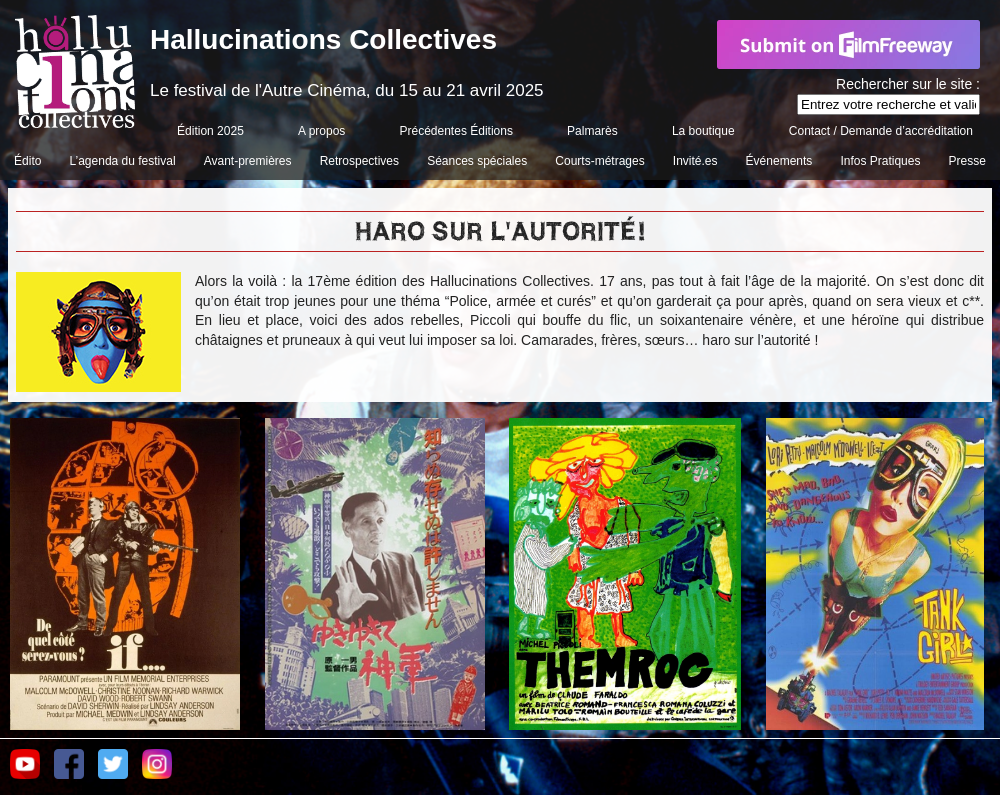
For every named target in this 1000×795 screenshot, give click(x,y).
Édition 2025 (210, 131)
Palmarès (592, 131)
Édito (27, 161)
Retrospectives (359, 161)
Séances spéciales (477, 161)
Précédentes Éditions (456, 131)
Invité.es (695, 161)
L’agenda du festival (123, 161)
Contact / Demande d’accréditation (881, 131)
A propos (321, 131)
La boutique (703, 131)
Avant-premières (248, 161)
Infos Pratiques (880, 161)
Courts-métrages (599, 161)
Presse (967, 161)
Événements (779, 161)
